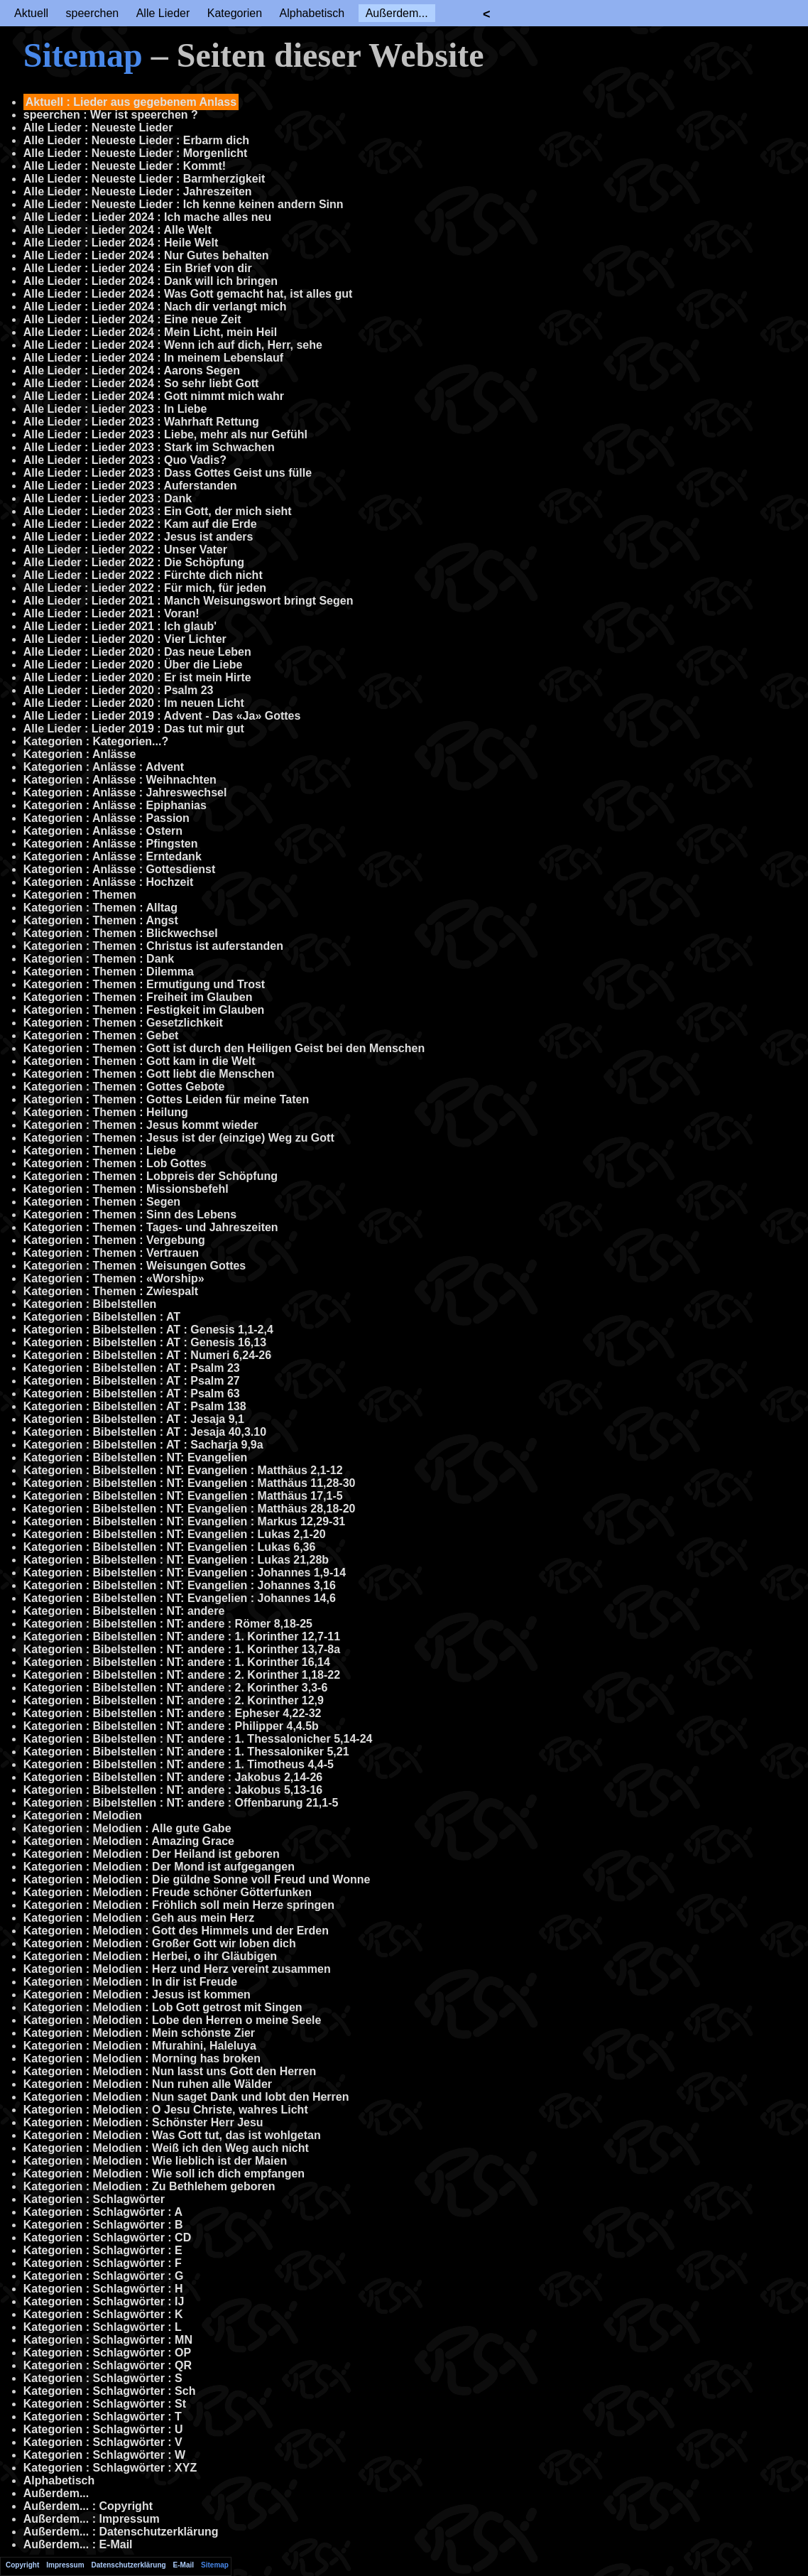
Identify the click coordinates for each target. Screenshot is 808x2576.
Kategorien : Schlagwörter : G (103, 2276)
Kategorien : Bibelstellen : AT (101, 1317)
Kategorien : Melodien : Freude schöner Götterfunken (167, 1892)
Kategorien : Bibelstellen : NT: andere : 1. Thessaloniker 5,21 (186, 1752)
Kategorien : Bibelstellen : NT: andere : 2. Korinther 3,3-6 (175, 1688)
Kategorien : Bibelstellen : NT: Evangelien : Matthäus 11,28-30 (189, 1483)
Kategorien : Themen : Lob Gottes (115, 1163)
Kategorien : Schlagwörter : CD (107, 2237)
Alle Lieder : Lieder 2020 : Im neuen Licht (133, 703)
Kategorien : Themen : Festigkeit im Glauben (144, 1010)
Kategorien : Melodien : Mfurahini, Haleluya (139, 2046)
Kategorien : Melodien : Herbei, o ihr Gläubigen (150, 1956)
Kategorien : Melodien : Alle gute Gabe (127, 1828)
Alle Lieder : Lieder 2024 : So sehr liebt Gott (141, 383)
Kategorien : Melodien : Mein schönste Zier (139, 2033)
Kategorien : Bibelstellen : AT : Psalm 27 (131, 1381)
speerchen (92, 13)
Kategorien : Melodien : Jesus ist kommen (137, 1994)
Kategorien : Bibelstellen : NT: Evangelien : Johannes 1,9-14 (184, 1572)
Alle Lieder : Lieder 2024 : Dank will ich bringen (150, 281)
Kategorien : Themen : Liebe (99, 1150)
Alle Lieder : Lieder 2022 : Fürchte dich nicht (143, 575)
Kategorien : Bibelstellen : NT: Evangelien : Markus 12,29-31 (184, 1521)
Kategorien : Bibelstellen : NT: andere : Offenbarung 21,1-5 (181, 1803)
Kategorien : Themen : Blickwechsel (120, 933)
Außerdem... (397, 13)
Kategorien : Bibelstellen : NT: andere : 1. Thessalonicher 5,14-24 (198, 1739)
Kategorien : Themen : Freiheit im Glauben (138, 997)
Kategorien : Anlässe (79, 754)
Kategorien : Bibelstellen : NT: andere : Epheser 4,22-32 (172, 1713)
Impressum (65, 2565)
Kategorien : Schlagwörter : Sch (109, 2391)
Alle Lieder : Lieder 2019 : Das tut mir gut (133, 729)
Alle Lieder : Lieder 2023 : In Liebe (115, 409)
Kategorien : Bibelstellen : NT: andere (124, 1611)
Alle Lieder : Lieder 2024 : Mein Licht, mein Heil (150, 332)
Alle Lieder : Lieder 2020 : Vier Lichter (124, 639)
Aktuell (31, 13)
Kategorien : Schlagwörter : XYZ (110, 2468)
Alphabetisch (312, 13)
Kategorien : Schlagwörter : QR (107, 2365)
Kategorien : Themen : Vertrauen (111, 1253)
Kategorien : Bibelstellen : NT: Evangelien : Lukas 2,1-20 (174, 1534)
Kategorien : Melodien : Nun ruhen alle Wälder (147, 2084)
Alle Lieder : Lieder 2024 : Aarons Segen (131, 370)
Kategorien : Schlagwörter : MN (107, 2340)
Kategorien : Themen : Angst (100, 920)
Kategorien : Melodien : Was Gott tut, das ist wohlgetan (172, 2135)
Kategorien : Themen (79, 895)
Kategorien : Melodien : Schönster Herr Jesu (143, 2122)
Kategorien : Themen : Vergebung (114, 1240)
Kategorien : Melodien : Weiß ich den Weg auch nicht (166, 2148)
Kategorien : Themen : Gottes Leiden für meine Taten (166, 1099)
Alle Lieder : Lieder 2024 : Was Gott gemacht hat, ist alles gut (188, 294)
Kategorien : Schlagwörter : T (102, 2416)
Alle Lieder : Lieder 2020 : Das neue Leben (137, 652)
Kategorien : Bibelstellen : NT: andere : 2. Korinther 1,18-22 (181, 1675)
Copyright (22, 2565)
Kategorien (234, 13)
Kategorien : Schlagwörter (94, 2199)
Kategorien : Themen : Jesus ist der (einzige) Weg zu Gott (178, 1138)
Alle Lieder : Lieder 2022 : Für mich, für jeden (144, 588)
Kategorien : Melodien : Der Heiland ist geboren (151, 1854)
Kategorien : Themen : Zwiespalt (110, 1291)
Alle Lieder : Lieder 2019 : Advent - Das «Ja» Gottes (162, 716)
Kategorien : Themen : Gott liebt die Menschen (149, 1074)
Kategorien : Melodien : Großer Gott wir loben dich (159, 1943)
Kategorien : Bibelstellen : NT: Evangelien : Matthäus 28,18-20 (189, 1509)
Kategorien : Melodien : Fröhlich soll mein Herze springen (178, 1905)
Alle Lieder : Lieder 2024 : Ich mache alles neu (147, 217)
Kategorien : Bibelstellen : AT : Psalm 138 (134, 1406)
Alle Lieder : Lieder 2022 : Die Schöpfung (133, 562)
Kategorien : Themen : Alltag (100, 908)
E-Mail (183, 2565)
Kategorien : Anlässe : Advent (103, 767)
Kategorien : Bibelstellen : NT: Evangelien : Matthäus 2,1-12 (183, 1470)
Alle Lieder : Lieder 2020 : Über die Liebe (133, 665)
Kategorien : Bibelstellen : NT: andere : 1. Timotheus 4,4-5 (178, 1764)
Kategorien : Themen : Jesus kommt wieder (140, 1125)
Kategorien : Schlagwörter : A (102, 2212)
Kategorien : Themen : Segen (101, 1202)
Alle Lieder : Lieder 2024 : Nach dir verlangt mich (155, 307)
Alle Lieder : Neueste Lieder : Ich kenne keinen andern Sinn (183, 204)
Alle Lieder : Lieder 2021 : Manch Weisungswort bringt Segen (188, 601)
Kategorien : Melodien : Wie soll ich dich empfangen (164, 2174)
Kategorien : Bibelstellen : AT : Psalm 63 (131, 1393)
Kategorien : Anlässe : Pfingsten (110, 844)
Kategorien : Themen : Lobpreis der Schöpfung (150, 1176)
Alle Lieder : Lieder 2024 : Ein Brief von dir (137, 268)
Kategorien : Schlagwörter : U (103, 2429)
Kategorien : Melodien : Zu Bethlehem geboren (149, 2186)
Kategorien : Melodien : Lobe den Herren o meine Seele (172, 2020)
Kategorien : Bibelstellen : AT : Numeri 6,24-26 (147, 1355)
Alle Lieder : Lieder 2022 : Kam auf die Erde (140, 524)
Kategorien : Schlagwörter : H (103, 2289)
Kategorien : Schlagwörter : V (102, 2442)
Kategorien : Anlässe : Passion (106, 818)
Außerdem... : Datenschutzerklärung (121, 2532)
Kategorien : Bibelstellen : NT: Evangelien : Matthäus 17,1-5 (183, 1496)
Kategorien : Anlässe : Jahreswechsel (125, 792)
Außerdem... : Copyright (88, 2506)
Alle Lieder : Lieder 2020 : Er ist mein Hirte (137, 677)
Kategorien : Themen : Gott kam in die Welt (139, 1061)
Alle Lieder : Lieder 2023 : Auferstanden (130, 486)
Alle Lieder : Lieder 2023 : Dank (107, 498)
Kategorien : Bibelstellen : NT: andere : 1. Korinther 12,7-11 (181, 1636)
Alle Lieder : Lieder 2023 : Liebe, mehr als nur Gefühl (165, 434)
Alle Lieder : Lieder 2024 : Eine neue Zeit (132, 319)
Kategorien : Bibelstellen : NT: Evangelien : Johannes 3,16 (179, 1585)
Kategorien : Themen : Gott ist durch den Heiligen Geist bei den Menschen (224, 1048)
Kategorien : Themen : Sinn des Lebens (130, 1214)
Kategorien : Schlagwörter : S (102, 2378)
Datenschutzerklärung (129, 2565)
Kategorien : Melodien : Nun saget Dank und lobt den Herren (186, 2097)
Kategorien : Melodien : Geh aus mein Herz (138, 1918)
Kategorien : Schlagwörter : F (102, 2263)
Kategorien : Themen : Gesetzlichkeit (123, 1023)
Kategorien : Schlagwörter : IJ (104, 2301)
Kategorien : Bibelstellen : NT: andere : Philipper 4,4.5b (171, 1726)
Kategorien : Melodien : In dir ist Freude (130, 1982)
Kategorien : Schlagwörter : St (104, 2404)
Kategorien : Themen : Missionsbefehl (126, 1189)
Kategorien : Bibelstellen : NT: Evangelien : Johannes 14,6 (179, 1598)
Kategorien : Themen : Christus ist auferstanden (153, 946)
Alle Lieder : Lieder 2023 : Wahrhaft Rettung (141, 422)
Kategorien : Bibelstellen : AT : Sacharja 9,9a (143, 1445)
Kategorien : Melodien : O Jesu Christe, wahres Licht (165, 2110)
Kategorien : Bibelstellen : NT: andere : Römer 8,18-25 (167, 1624)
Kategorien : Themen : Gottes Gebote (124, 1087)
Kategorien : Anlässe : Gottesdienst (119, 869)
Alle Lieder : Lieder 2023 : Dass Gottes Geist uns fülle (167, 473)
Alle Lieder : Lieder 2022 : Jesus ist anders (138, 537)
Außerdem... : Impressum (91, 2519)
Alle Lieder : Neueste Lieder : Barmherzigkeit (144, 179)
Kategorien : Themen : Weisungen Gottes (134, 1266)
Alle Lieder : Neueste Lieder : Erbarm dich (136, 140)
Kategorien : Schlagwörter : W (104, 2455)
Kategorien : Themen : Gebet (101, 1035)
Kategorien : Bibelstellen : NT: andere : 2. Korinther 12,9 (173, 1700)
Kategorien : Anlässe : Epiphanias (115, 805)
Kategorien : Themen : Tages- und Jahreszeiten (150, 1227)
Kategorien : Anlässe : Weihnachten (120, 780)
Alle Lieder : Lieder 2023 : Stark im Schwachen (149, 447)
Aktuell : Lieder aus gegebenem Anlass (131, 102)
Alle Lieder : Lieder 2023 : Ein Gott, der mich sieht (157, 511)
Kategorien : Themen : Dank (98, 959)
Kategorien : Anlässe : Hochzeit (108, 882)
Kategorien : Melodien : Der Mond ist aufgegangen (159, 1867)
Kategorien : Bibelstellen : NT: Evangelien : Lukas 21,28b (176, 1560)
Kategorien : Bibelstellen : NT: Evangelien (135, 1457)
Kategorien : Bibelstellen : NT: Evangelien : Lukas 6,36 (169, 1547)
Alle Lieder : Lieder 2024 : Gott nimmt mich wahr (153, 396)
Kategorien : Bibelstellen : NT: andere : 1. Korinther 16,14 (176, 1662)
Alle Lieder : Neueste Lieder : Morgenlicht (135, 153)
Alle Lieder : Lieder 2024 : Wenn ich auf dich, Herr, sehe (172, 345)
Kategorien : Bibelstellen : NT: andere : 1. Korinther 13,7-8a (181, 1649)
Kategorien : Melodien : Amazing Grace (128, 1841)
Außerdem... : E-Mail (78, 2544)
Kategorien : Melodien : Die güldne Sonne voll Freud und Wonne (197, 1879)
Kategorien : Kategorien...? (95, 741)
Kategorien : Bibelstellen (90, 1304)
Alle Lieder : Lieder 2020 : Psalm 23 (118, 690)
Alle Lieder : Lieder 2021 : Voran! (111, 613)
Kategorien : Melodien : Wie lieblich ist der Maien (155, 2161)
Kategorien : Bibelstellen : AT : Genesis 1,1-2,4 (148, 1330)
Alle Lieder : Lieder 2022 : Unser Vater (125, 549)
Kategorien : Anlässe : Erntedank (112, 856)
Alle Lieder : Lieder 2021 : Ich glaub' (120, 626)
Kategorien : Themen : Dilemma (108, 971)
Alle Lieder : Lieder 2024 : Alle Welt (117, 230)
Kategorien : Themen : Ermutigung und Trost (144, 984)
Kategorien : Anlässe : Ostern (102, 831)
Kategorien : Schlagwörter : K (103, 2314)
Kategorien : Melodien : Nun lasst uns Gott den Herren (169, 2071)
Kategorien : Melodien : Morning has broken (142, 2058)
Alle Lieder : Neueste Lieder (98, 127)
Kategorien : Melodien (82, 1815)
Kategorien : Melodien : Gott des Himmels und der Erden (176, 1931)
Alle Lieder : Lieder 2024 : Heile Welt (120, 243)
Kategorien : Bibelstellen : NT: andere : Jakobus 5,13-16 (172, 1790)
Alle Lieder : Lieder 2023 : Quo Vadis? (124, 460)
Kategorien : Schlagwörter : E (102, 2250)
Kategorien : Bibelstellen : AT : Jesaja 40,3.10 (144, 1432)
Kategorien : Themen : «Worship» (113, 1278)
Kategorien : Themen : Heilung (105, 1112)
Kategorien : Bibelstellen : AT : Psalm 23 (131, 1368)
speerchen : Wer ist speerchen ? (110, 115)
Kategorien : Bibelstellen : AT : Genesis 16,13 (144, 1342)
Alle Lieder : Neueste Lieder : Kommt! (124, 166)
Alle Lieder (163, 13)
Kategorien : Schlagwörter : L (102, 2327)
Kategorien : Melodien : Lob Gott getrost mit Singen (162, 2007)
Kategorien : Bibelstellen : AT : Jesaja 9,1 (133, 1419)
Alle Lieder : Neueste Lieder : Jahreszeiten (137, 191)
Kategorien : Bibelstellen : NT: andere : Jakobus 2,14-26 (172, 1777)
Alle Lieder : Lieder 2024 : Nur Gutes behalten (146, 255)
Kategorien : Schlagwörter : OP (107, 2353)
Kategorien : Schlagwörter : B (103, 2225)
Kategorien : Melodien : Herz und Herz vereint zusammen (177, 1969)
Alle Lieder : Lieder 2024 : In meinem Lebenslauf (153, 358)
